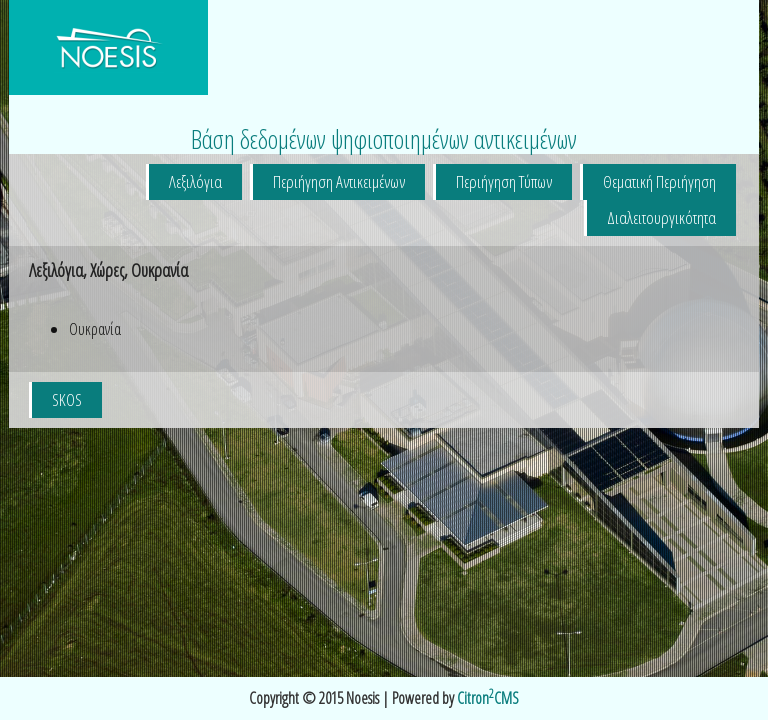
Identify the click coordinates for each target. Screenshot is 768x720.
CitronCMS (488, 698)
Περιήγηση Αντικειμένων (339, 181)
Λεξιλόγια (195, 181)
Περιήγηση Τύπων (504, 181)
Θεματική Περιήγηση (659, 181)
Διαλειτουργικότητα (661, 217)
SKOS (67, 399)
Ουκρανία (95, 329)
